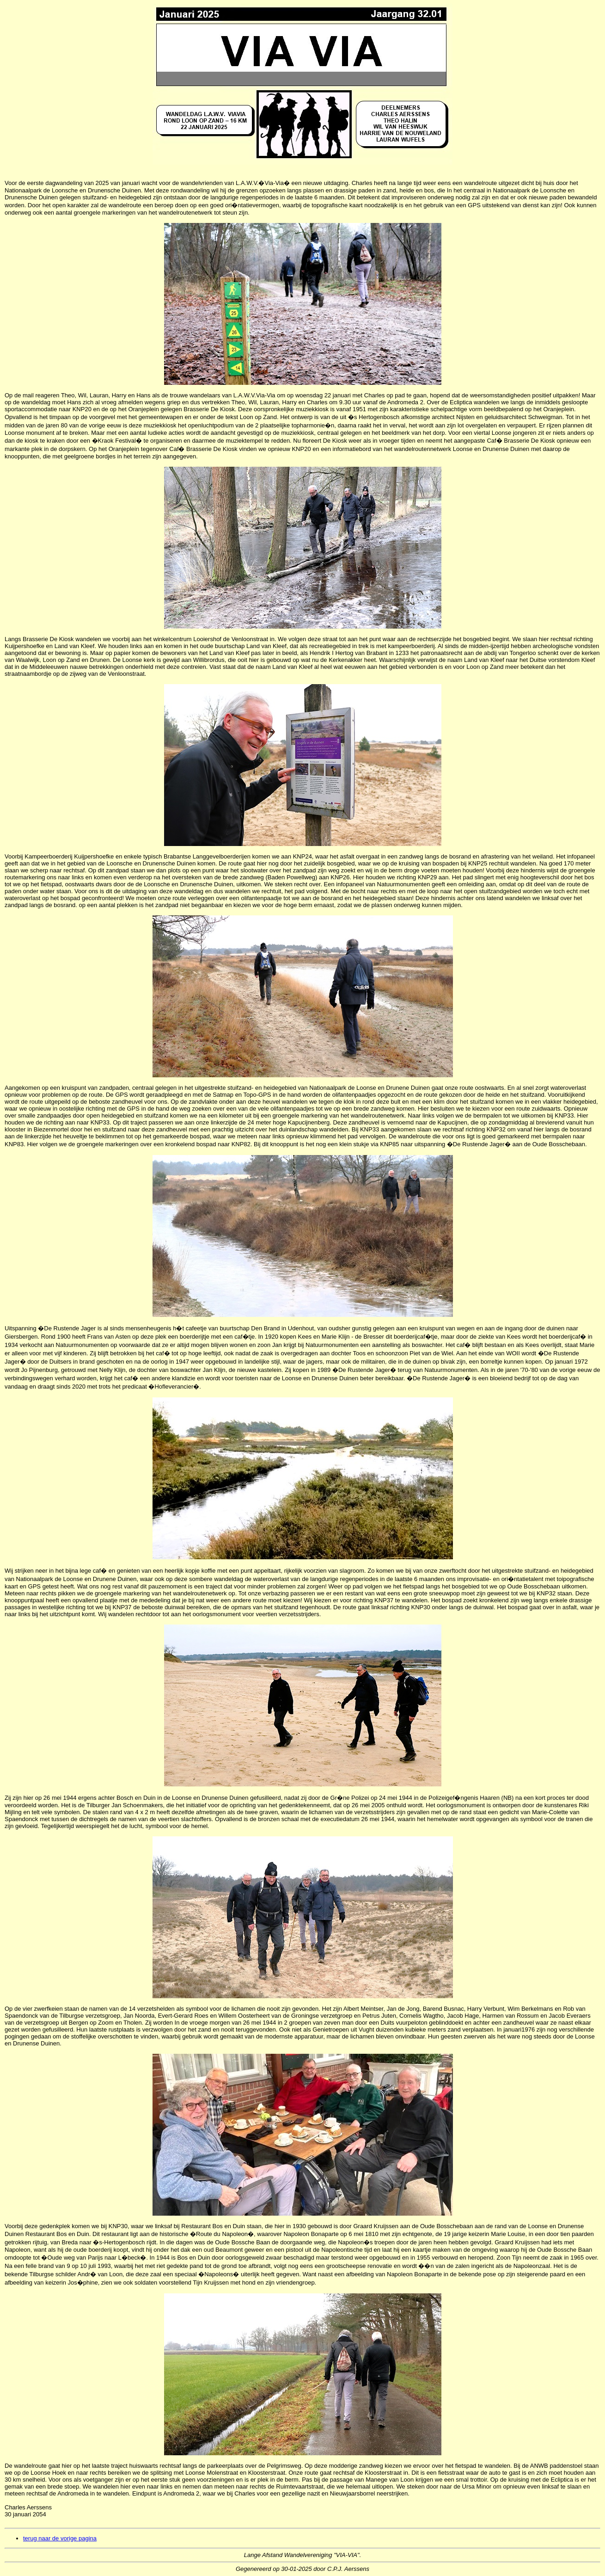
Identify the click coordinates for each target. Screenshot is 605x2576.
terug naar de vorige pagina (60, 2538)
